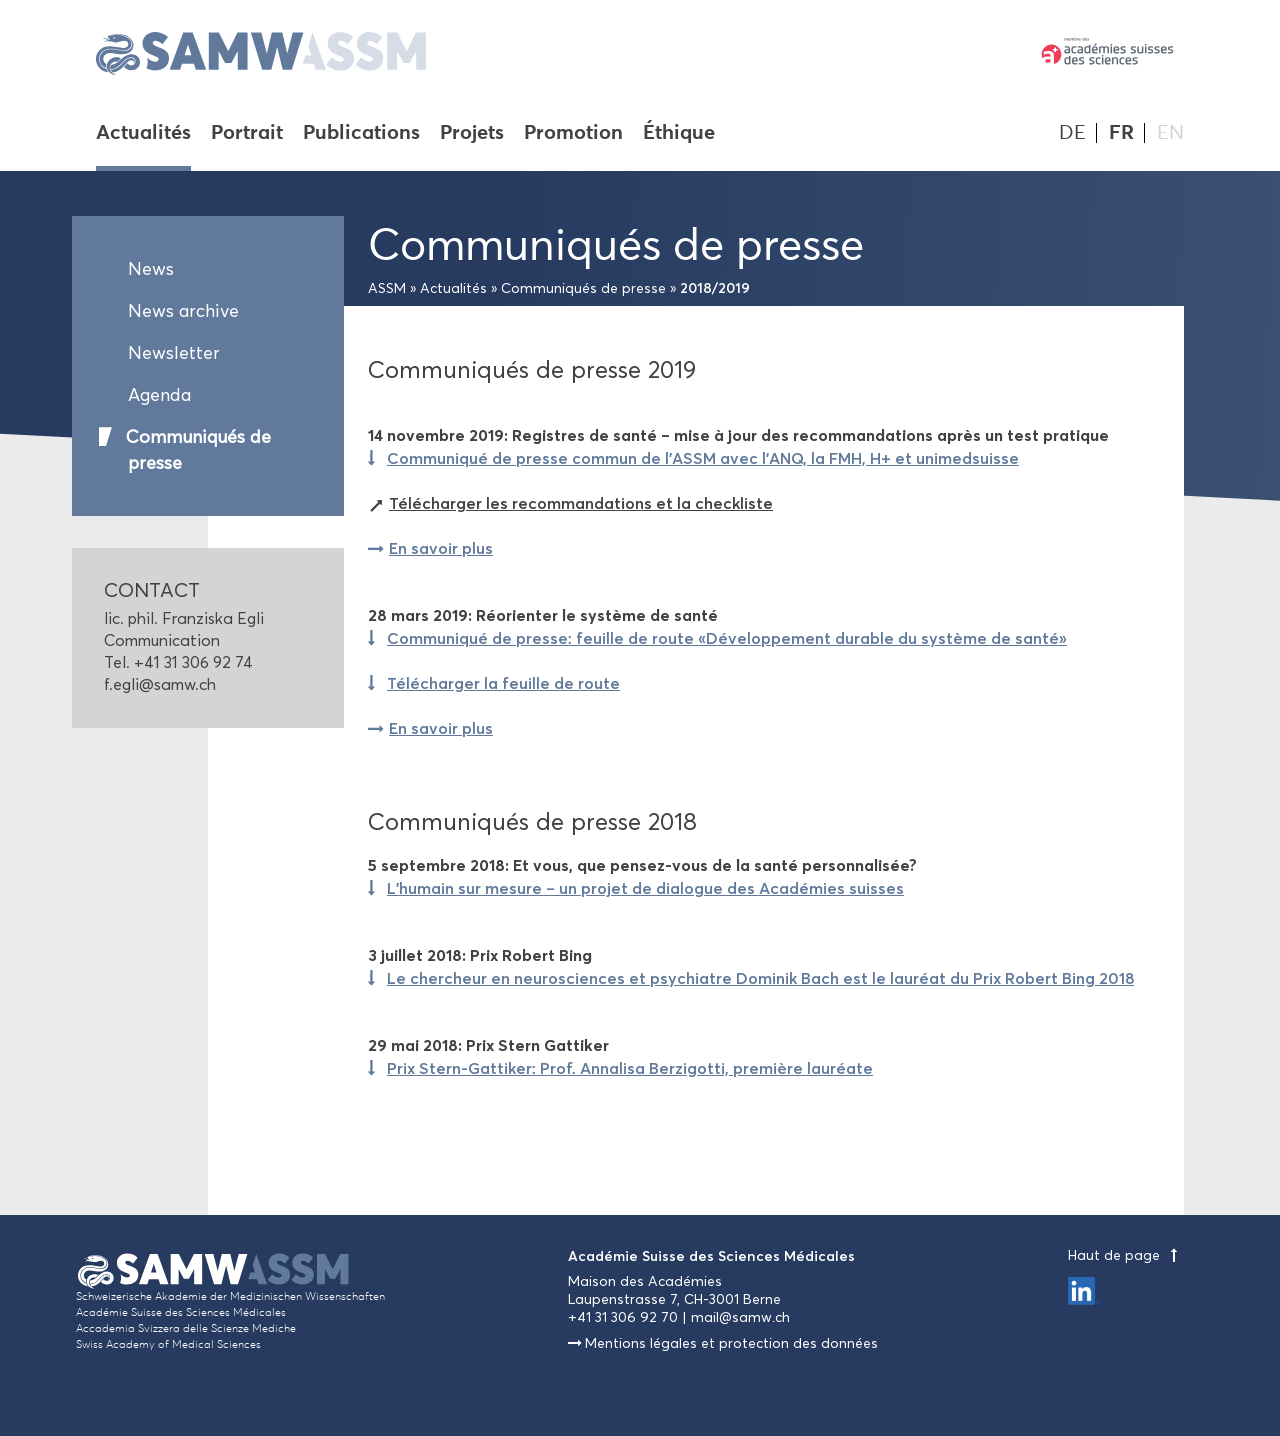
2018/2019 (715, 288)
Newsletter (174, 353)
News (151, 269)
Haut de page (1126, 1255)
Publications (361, 134)
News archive (183, 311)
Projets (472, 134)
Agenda (159, 395)
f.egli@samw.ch (160, 684)
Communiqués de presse (198, 450)
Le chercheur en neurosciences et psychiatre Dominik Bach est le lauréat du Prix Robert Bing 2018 (760, 978)
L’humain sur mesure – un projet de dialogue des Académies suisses (645, 888)
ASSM (387, 288)
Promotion (573, 134)
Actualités (143, 134)
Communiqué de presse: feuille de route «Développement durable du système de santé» (727, 638)
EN (1170, 132)
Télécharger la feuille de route (503, 683)
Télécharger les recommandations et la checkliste (581, 503)
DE (1072, 132)
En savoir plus (441, 548)
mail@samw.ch (740, 1317)
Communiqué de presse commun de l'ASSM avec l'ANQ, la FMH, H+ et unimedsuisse (703, 458)
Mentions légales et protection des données (731, 1343)
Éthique (679, 134)
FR (1121, 132)
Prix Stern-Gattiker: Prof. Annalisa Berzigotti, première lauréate (630, 1068)
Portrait (247, 134)
